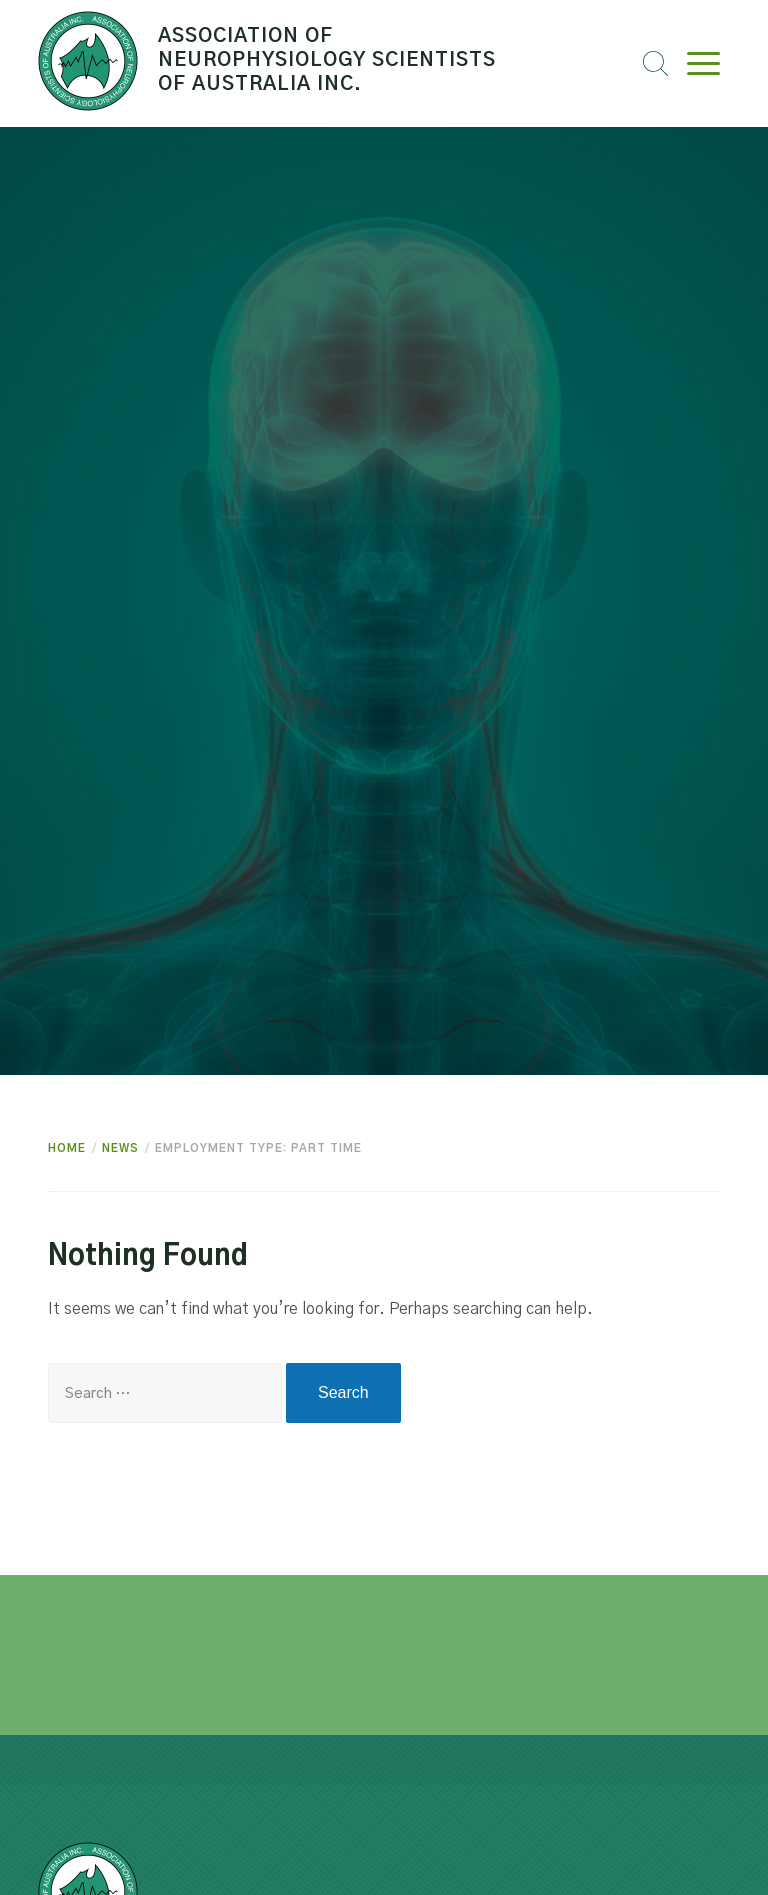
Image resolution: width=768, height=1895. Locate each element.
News (120, 1148)
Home (67, 1148)
